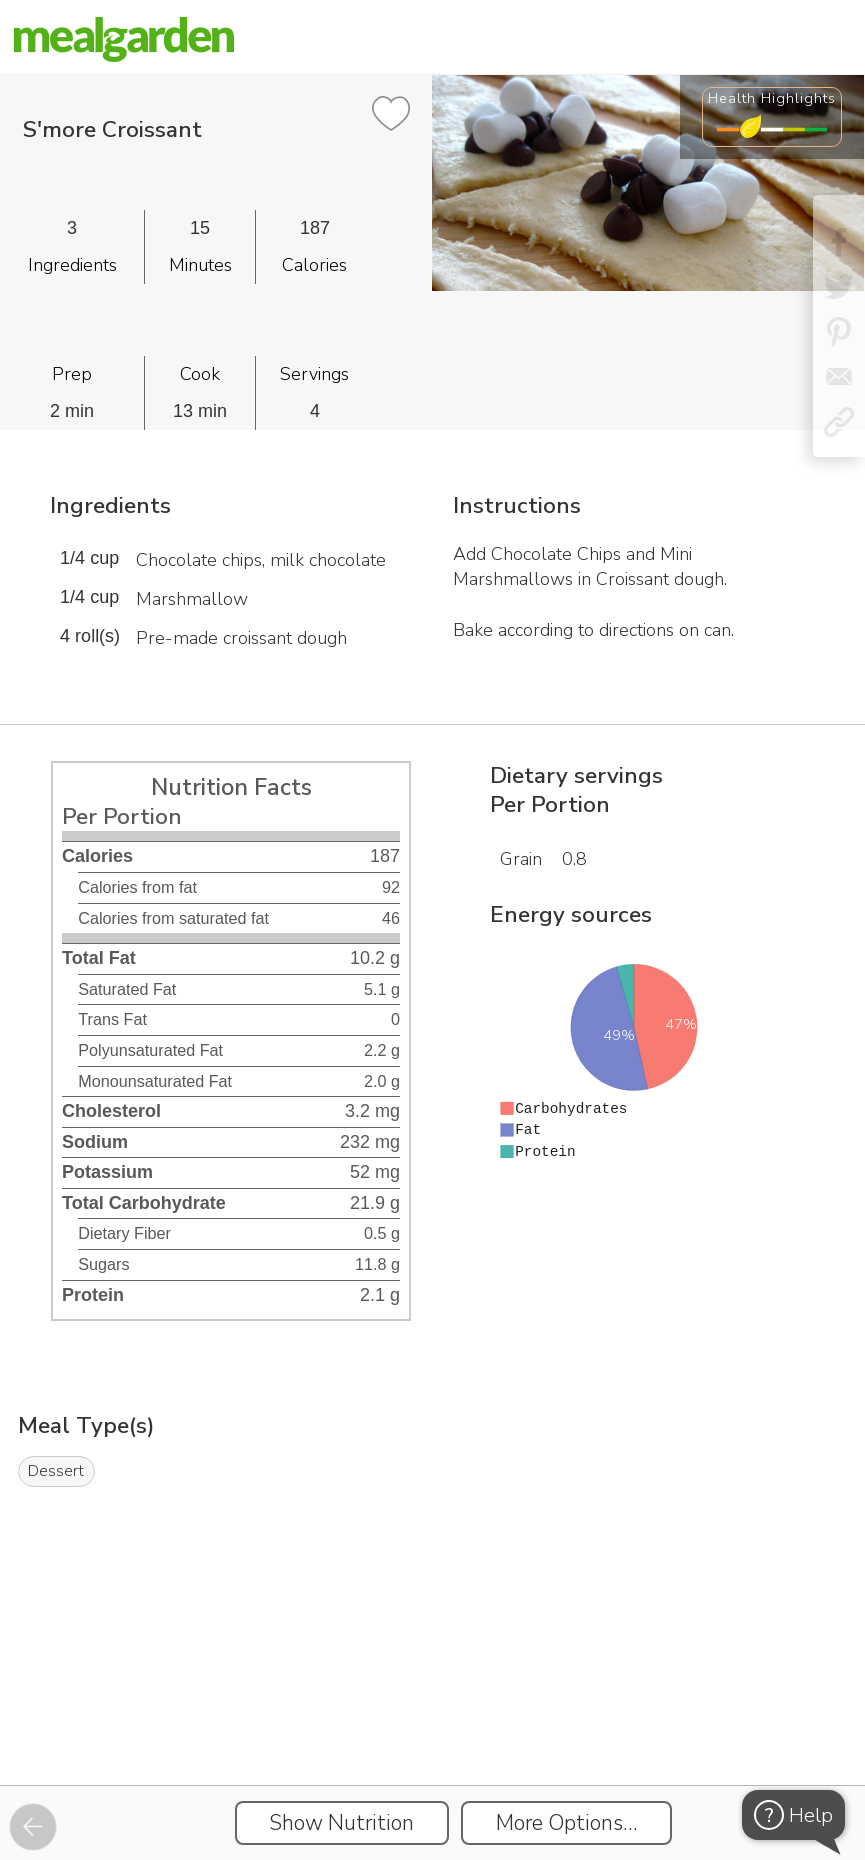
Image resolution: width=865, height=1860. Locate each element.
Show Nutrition (341, 1823)
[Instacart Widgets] (433, 1716)
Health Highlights (772, 98)
